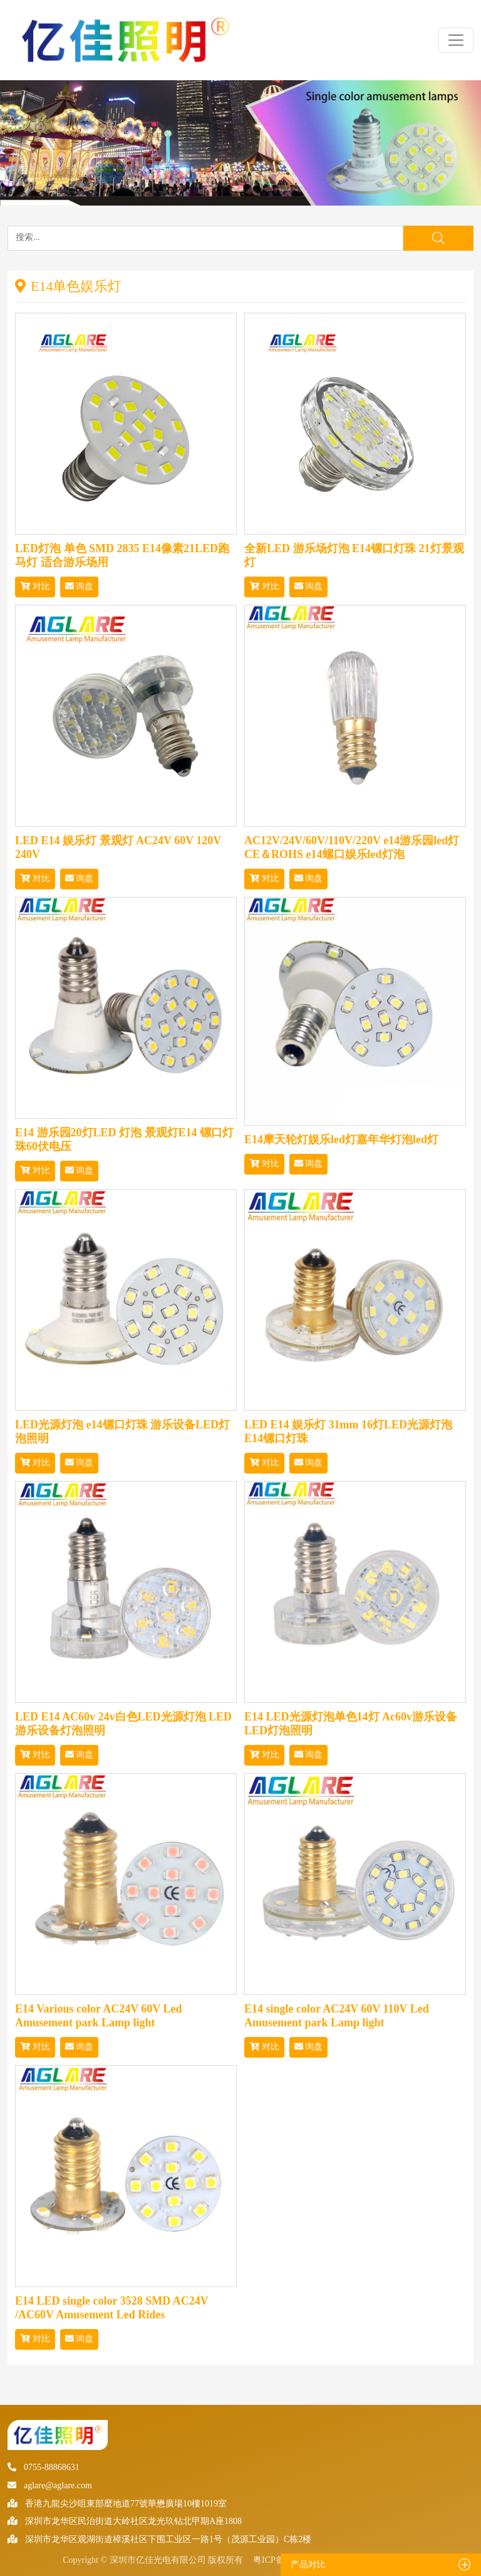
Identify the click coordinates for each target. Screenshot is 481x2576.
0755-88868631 (44, 2467)
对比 (35, 586)
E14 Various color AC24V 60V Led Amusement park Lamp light (98, 2016)
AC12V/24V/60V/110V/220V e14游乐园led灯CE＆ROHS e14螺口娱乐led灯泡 (351, 847)
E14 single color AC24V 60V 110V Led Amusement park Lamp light (336, 2016)
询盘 (79, 586)
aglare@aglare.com (50, 2485)
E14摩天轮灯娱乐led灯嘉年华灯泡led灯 (341, 1139)
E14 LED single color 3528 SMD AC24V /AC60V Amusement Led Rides (111, 2308)
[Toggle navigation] (455, 40)
